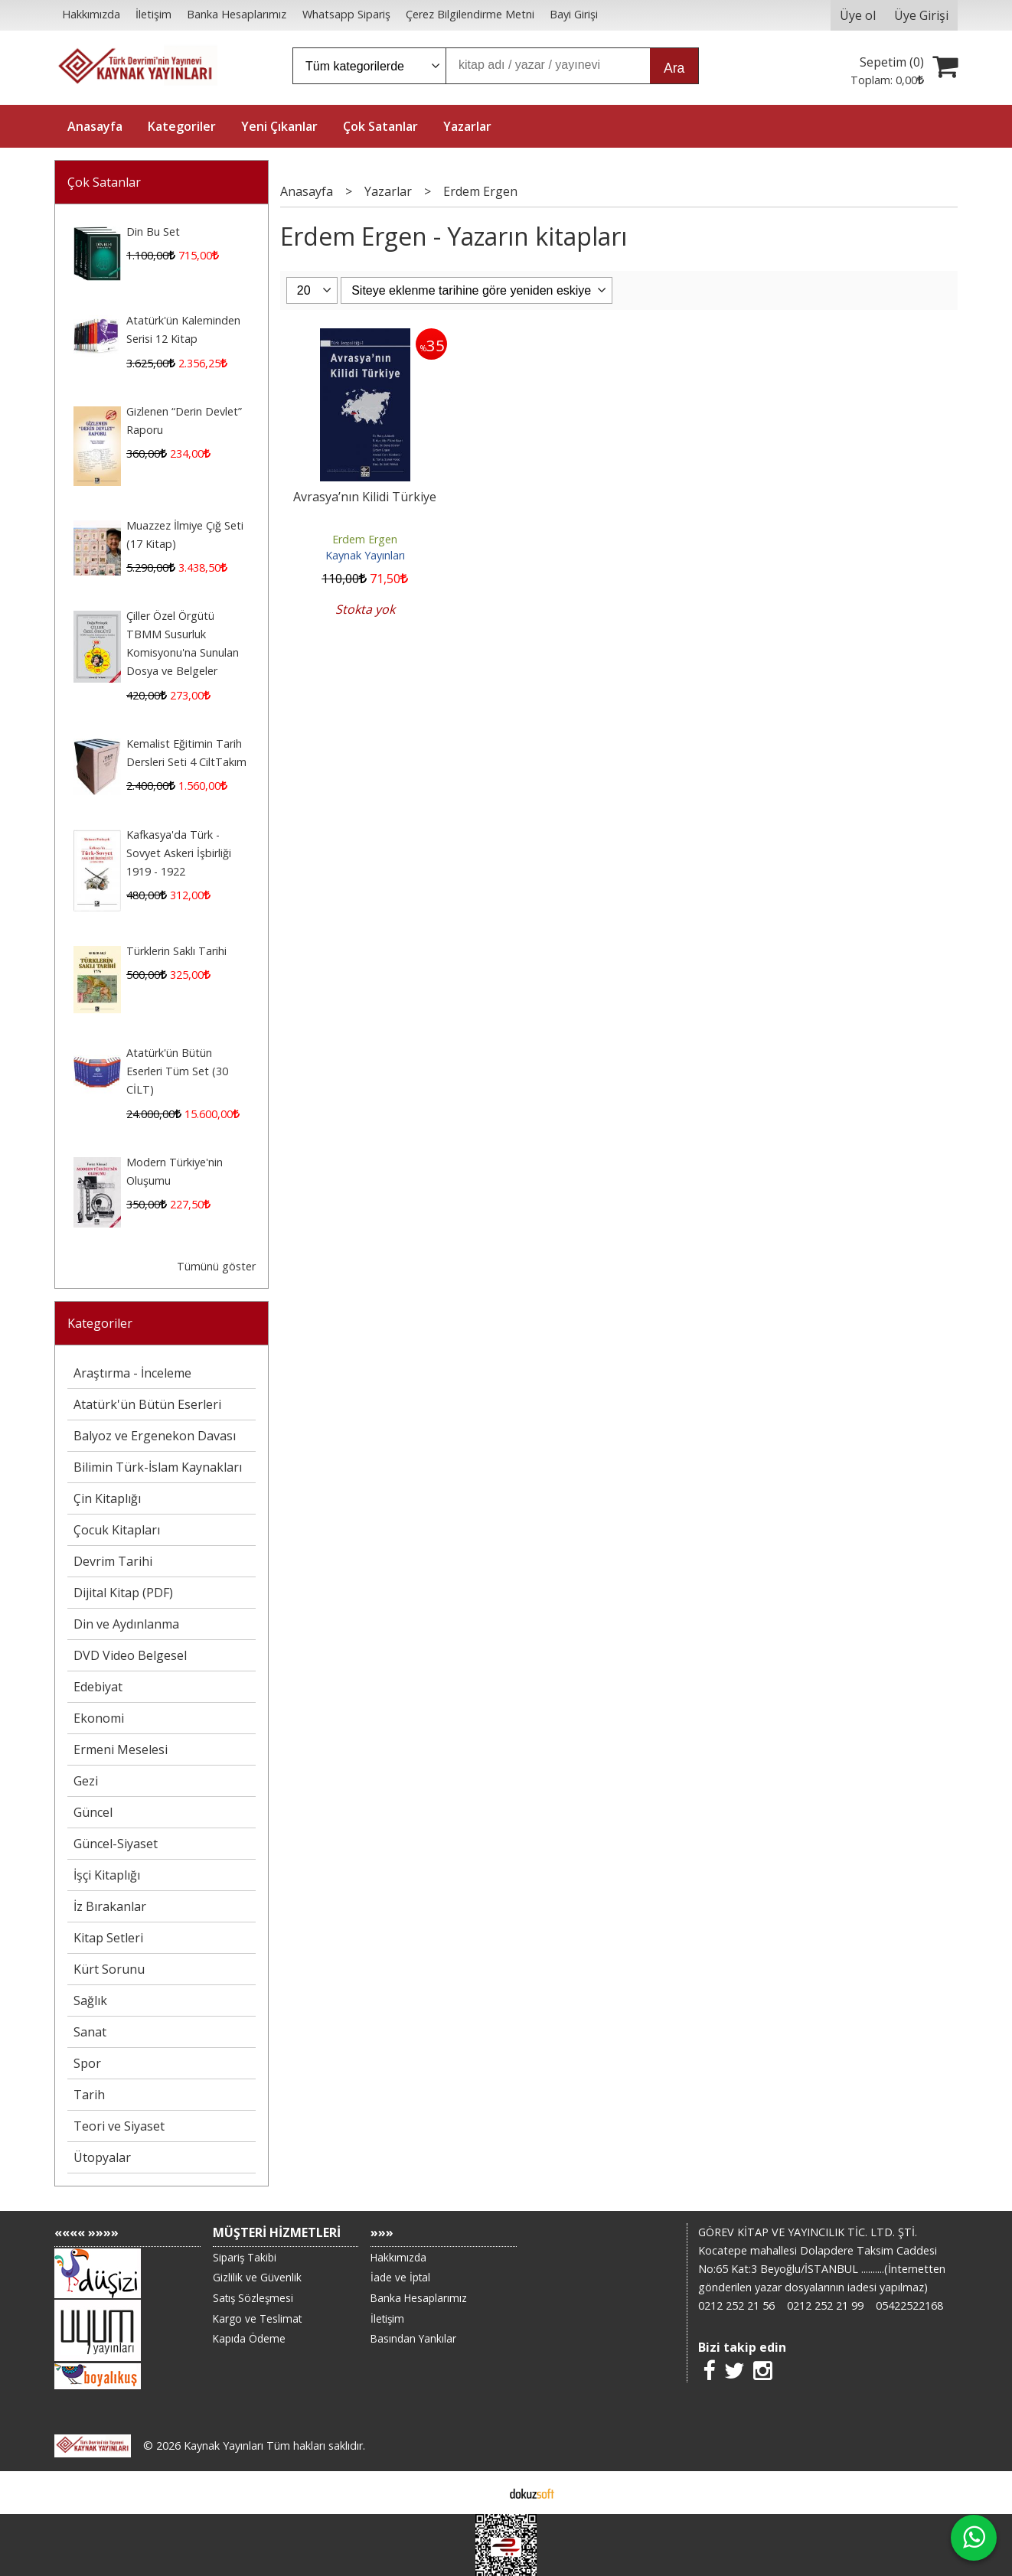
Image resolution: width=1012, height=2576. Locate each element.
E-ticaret (482, 2492)
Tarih (89, 2094)
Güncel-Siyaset (115, 1843)
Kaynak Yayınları (365, 555)
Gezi (85, 1780)
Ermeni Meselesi (120, 1749)
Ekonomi (98, 1718)
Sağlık (90, 2000)
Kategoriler (99, 1323)
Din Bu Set (153, 231)
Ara (674, 68)
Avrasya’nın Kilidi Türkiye (364, 496)
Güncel (93, 1812)
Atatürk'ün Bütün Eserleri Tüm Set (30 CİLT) (177, 1071)
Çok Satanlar (104, 182)
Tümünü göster (216, 1266)
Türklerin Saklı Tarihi (176, 951)
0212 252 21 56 (736, 2305)
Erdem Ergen (364, 539)
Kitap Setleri (108, 1937)
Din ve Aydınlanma (126, 1624)
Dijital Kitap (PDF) (123, 1592)
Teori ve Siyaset (119, 2126)
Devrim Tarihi (112, 1561)
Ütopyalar (102, 2157)
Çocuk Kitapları (116, 1529)
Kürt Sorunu (109, 1969)
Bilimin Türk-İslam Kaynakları (157, 1467)
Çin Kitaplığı (107, 1498)
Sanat (89, 2031)
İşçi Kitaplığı (106, 1875)
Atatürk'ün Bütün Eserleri (147, 1404)
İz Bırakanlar (109, 1906)
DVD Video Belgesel (130, 1655)
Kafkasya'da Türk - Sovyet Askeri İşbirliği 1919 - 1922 (178, 853)
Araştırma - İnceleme (132, 1373)
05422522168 (909, 2305)
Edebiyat (97, 1686)
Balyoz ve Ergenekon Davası (154, 1435)
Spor (87, 2063)
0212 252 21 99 (825, 2305)
